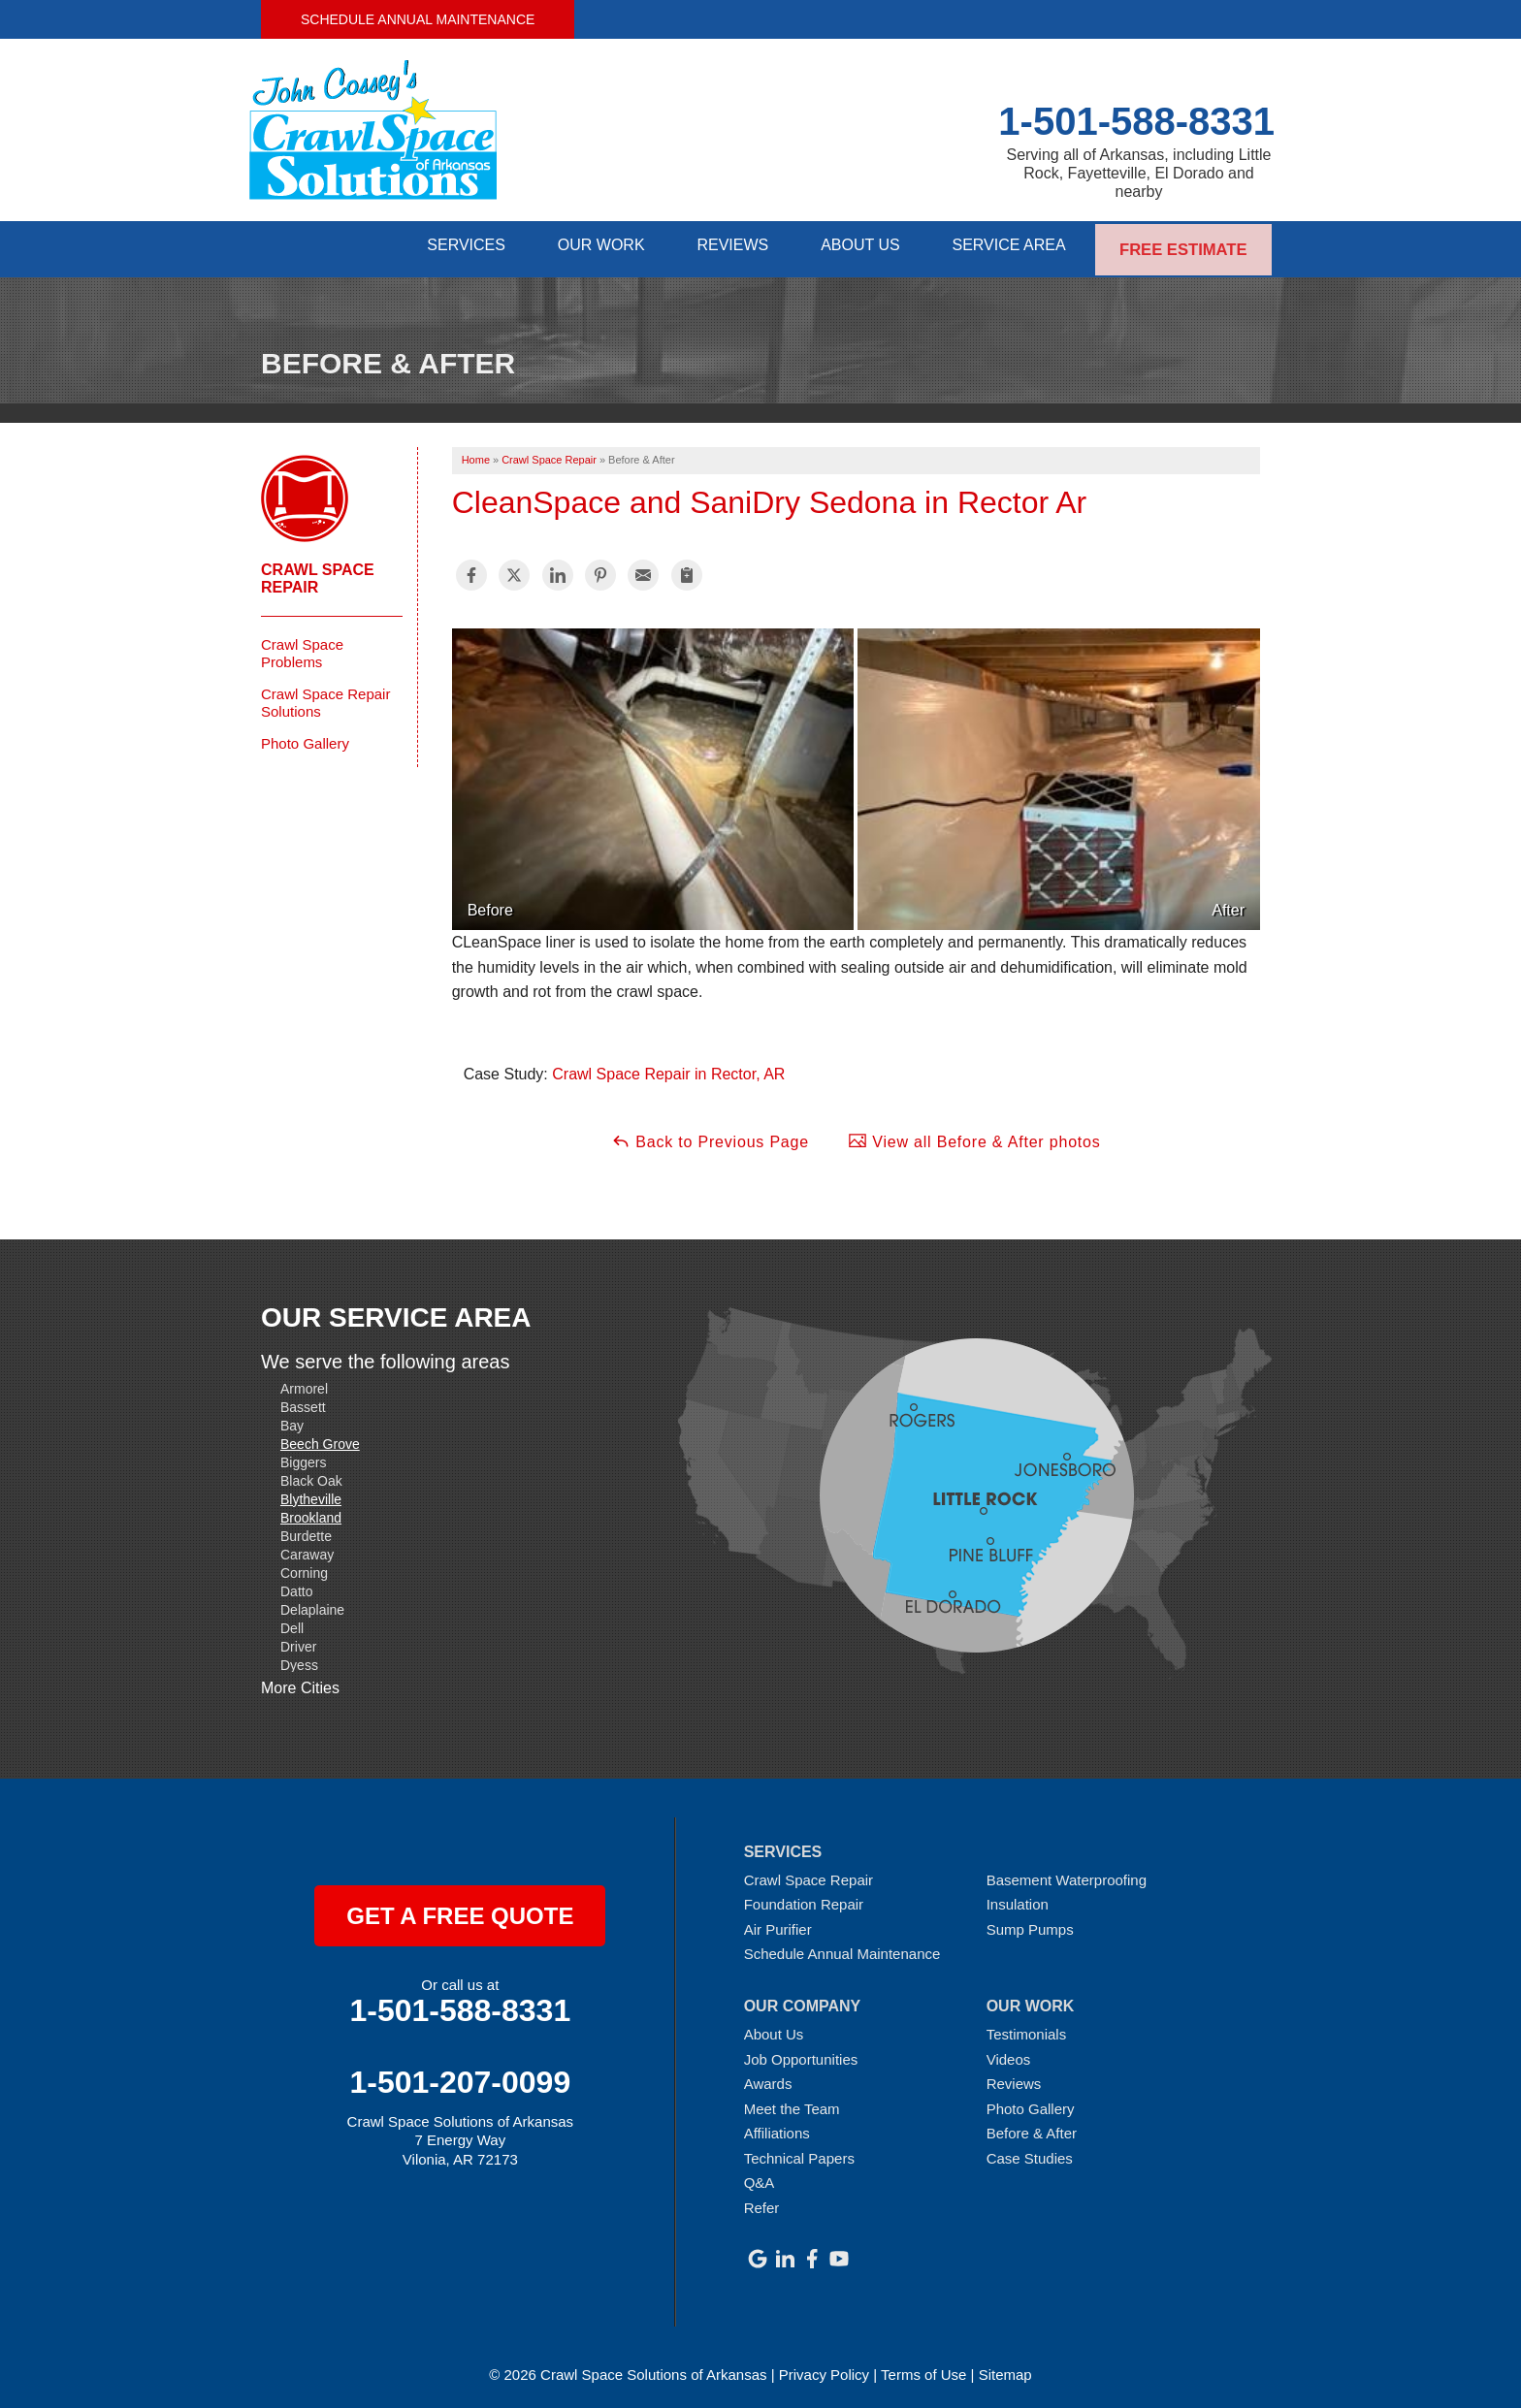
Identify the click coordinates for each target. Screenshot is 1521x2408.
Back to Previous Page (710, 1135)
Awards (768, 2079)
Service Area (1007, 246)
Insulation (1018, 1899)
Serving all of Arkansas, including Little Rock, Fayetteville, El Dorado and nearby (1138, 173)
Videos (1009, 2053)
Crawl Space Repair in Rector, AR (668, 1069)
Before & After (1032, 2128)
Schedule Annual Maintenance (417, 19)
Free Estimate (1184, 246)
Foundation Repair (803, 1899)
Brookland (310, 1512)
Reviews (720, 246)
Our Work (582, 246)
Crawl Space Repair (317, 573)
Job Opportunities (801, 2053)
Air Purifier (778, 1923)
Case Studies (1030, 2152)
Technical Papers (799, 2152)
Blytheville (310, 1493)
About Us (853, 246)
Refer (762, 2203)
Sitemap (1005, 2368)
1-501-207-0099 (459, 2076)
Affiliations (777, 2128)
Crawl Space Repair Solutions (325, 697)
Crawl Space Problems (302, 647)
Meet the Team (792, 2103)
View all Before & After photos (974, 1135)
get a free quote (459, 1910)
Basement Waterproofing (1067, 1874)
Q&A (759, 2177)
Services (441, 246)
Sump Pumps (1030, 1923)
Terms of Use (923, 2368)
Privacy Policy (824, 2368)
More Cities (300, 1683)
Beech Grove (320, 1438)
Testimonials (1027, 2029)
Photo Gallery (305, 737)
